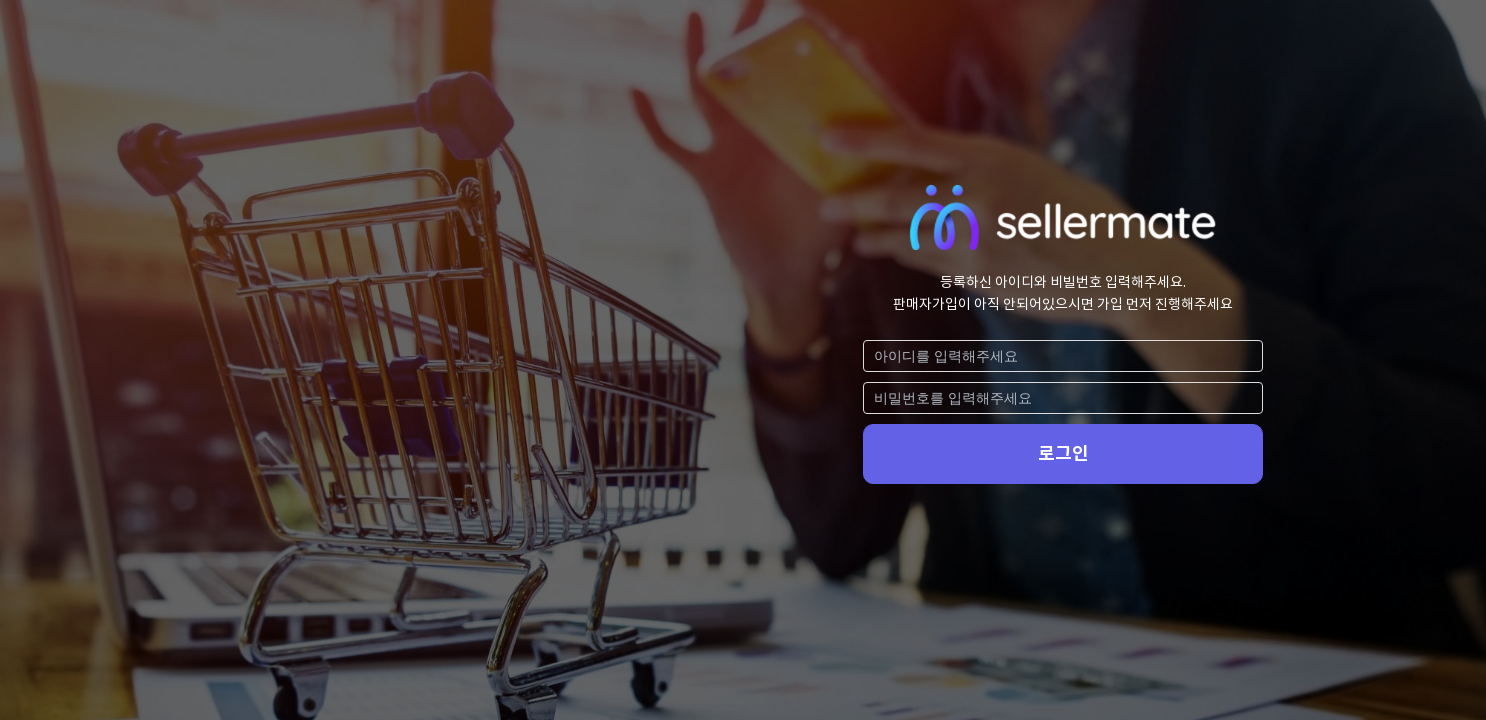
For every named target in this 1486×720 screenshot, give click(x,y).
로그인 (1063, 453)
